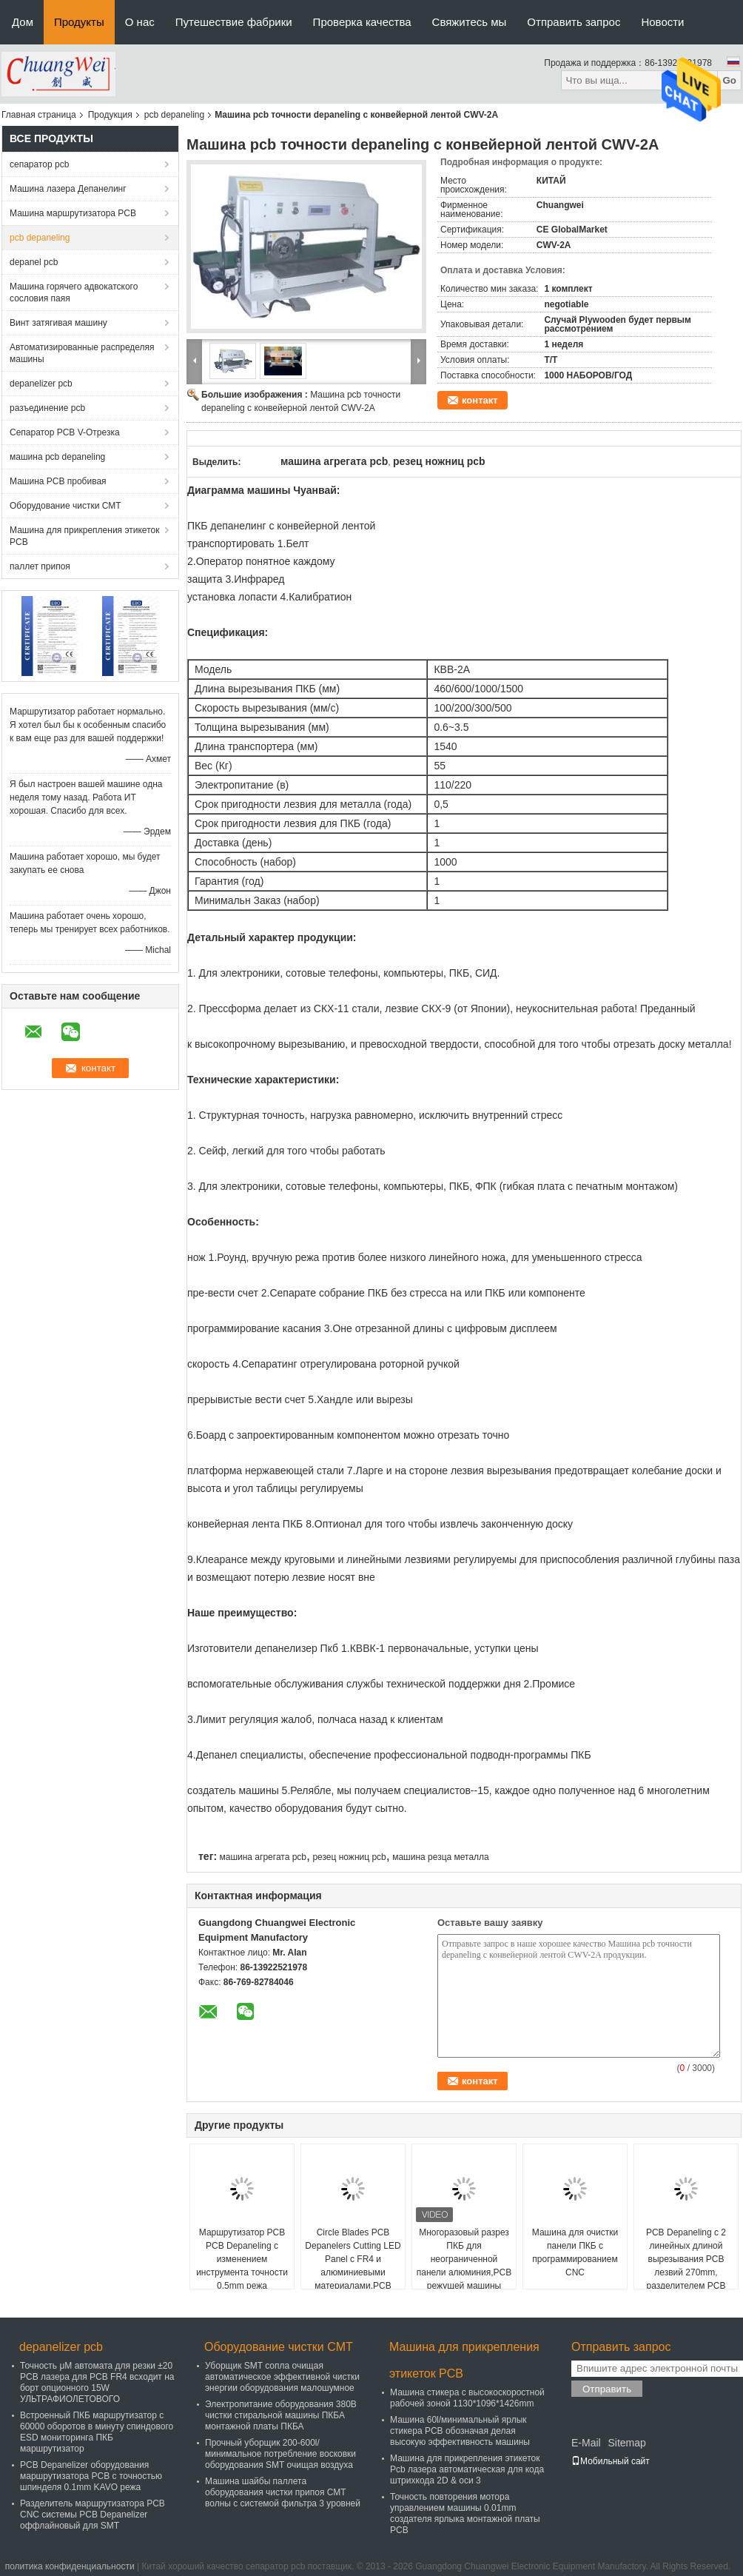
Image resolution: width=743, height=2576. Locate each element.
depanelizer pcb (41, 383)
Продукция (110, 115)
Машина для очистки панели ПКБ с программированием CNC (575, 2252)
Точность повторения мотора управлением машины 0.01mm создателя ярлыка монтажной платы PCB (465, 2513)
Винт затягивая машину (58, 323)
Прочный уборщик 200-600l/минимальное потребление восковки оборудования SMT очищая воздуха (280, 2454)
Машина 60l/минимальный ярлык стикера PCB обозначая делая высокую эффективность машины (460, 2431)
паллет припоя (40, 566)
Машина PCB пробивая (58, 481)
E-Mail (586, 2443)
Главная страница (38, 115)
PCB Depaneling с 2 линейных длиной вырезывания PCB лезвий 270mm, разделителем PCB (686, 2259)
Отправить (606, 2389)
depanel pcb (34, 262)
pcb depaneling (174, 115)
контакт (480, 400)
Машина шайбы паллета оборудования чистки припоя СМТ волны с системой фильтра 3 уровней (282, 2492)
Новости (662, 22)
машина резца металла (440, 1857)
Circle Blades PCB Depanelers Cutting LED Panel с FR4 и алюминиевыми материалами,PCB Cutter (352, 2265)
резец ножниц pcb (349, 1857)
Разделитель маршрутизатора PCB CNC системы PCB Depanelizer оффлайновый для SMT (92, 2514)
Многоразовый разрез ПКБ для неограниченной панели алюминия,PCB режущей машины (464, 2259)
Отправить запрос (573, 22)
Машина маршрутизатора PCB (73, 213)
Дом (22, 22)
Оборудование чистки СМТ (65, 506)
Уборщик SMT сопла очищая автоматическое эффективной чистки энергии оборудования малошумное (282, 2377)
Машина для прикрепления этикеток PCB (84, 536)
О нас (140, 22)
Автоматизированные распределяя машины (82, 353)
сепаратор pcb (39, 164)
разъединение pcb (47, 408)
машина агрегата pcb (262, 1857)
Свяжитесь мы (469, 22)
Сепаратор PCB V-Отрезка (65, 432)
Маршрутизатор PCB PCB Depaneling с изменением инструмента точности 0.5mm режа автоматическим (242, 2265)
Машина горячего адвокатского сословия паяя (74, 292)
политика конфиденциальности (70, 2566)
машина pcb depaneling (57, 457)
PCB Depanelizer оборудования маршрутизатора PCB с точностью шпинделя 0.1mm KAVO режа (91, 2476)
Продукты (79, 22)
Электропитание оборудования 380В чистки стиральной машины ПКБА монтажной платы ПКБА (281, 2415)
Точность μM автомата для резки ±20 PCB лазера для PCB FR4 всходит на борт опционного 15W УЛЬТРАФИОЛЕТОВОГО (97, 2382)
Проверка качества (362, 22)
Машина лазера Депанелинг (68, 189)
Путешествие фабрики (233, 22)
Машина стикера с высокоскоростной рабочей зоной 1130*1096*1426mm (467, 2398)
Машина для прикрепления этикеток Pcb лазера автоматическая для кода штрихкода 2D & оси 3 (467, 2469)
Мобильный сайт (610, 2461)
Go (729, 80)
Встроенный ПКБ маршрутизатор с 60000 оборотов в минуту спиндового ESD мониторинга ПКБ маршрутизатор (96, 2432)
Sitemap (626, 2443)
